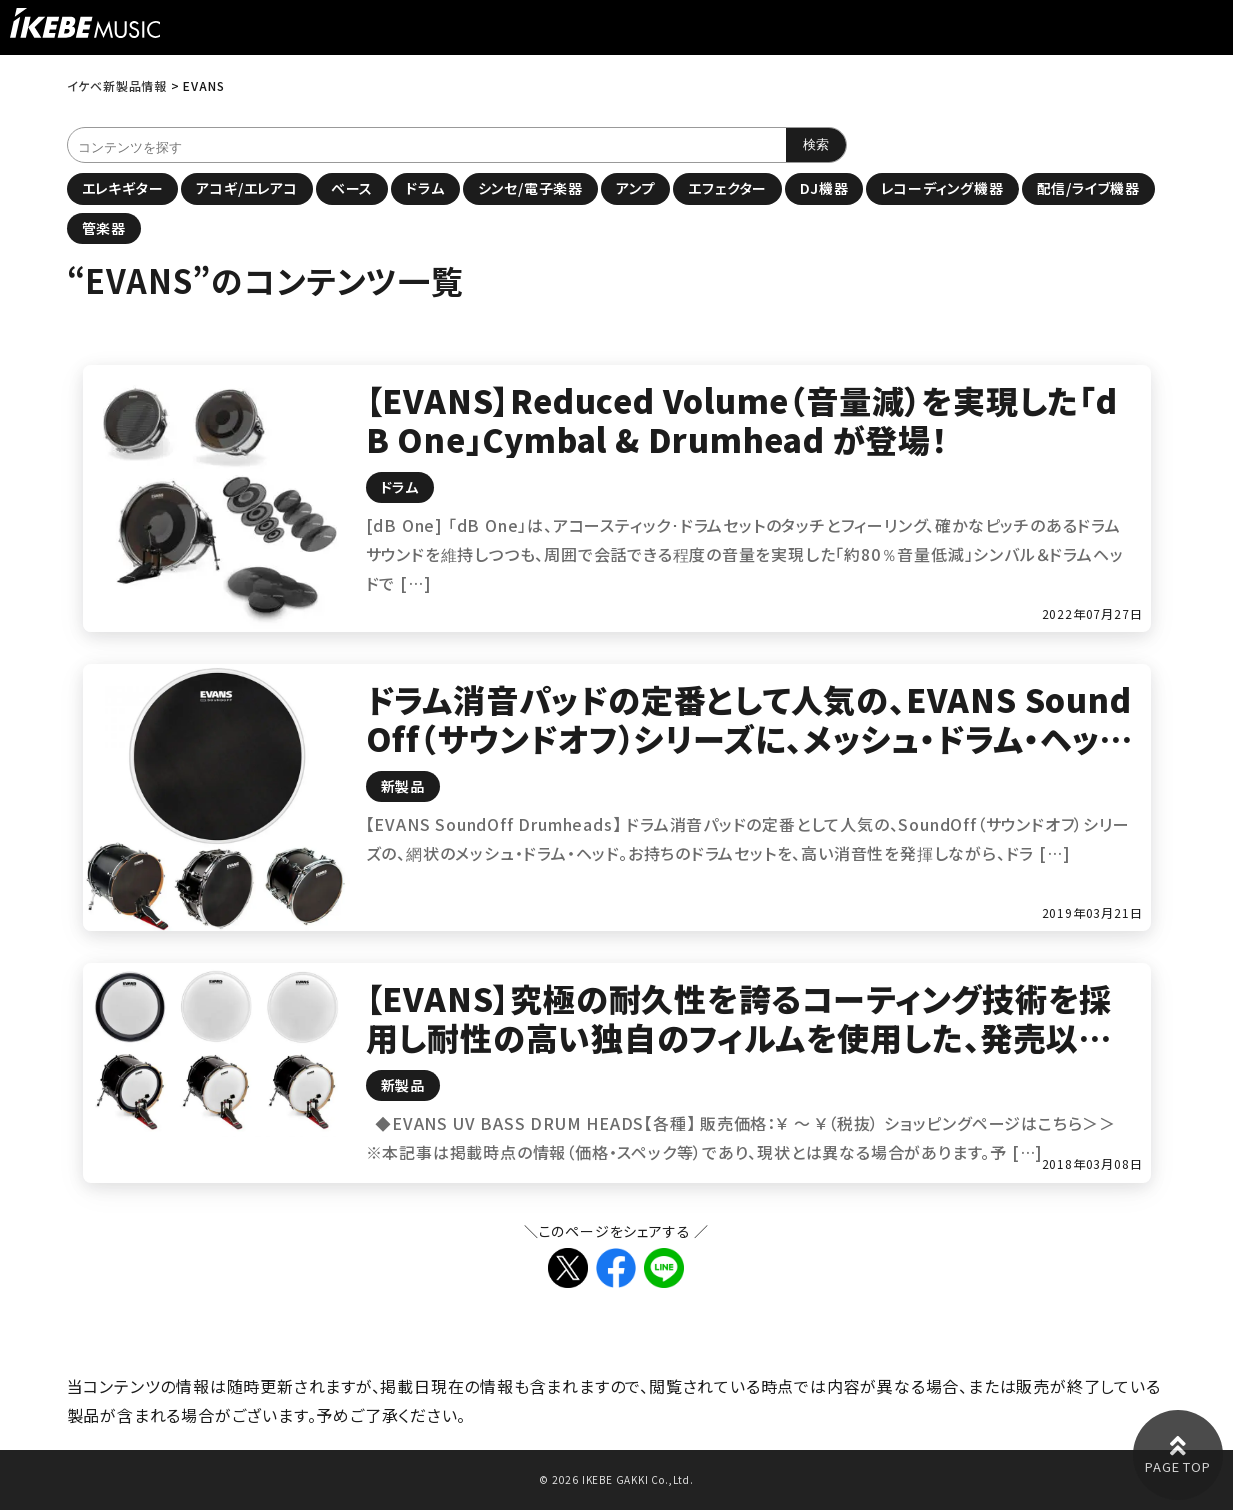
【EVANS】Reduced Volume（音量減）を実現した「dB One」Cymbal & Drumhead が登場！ (742, 419)
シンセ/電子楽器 (530, 188)
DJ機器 (824, 188)
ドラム (425, 188)
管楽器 (104, 228)
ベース (352, 188)
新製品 (403, 786)
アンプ (635, 188)
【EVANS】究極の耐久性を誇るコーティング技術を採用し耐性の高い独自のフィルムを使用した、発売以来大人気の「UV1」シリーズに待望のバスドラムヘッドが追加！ (743, 1055)
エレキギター (123, 188)
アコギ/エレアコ (246, 188)
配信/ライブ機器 (1088, 188)
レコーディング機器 (942, 188)
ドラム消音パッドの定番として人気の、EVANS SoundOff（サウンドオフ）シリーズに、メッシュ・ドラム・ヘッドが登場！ (749, 737)
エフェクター (727, 188)
